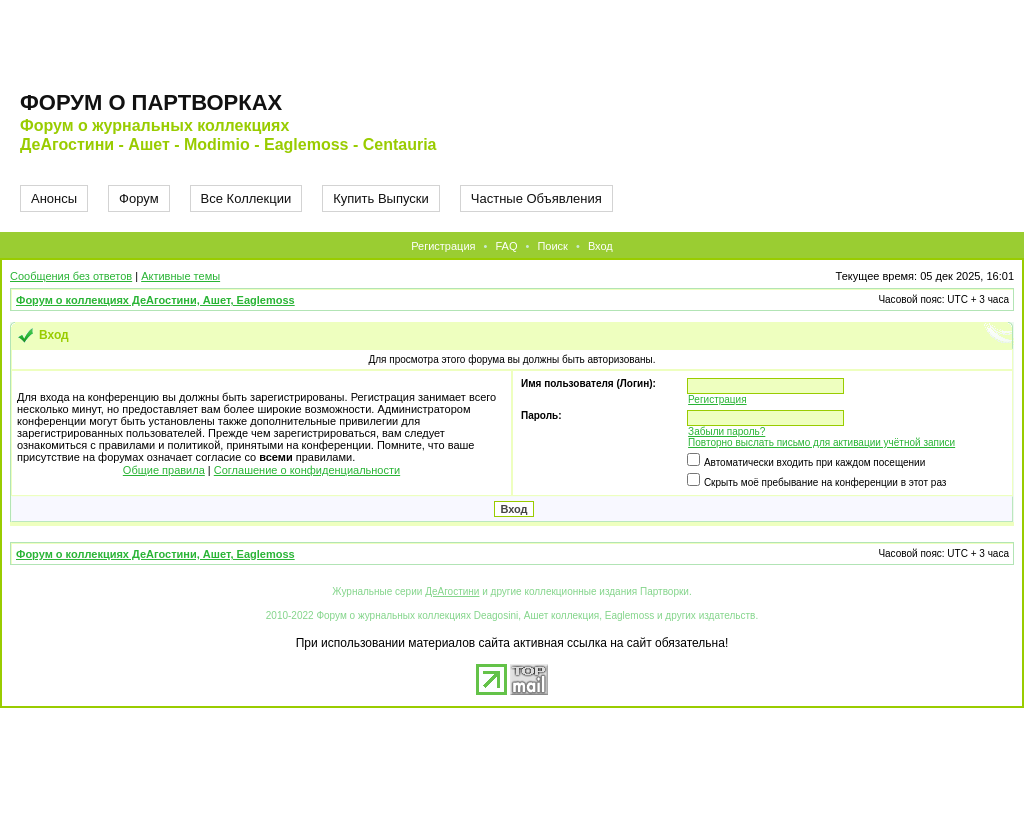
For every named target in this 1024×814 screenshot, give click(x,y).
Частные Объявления (536, 198)
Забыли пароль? (726, 431)
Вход (600, 246)
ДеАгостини (452, 591)
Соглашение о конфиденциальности (307, 470)
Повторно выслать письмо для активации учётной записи (821, 442)
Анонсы (54, 198)
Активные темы (180, 276)
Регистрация (443, 246)
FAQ (506, 246)
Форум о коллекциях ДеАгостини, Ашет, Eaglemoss (155, 300)
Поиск (552, 246)
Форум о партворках (151, 102)
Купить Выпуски (381, 198)
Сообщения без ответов (71, 276)
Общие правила (164, 470)
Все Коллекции (246, 198)
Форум (139, 198)
